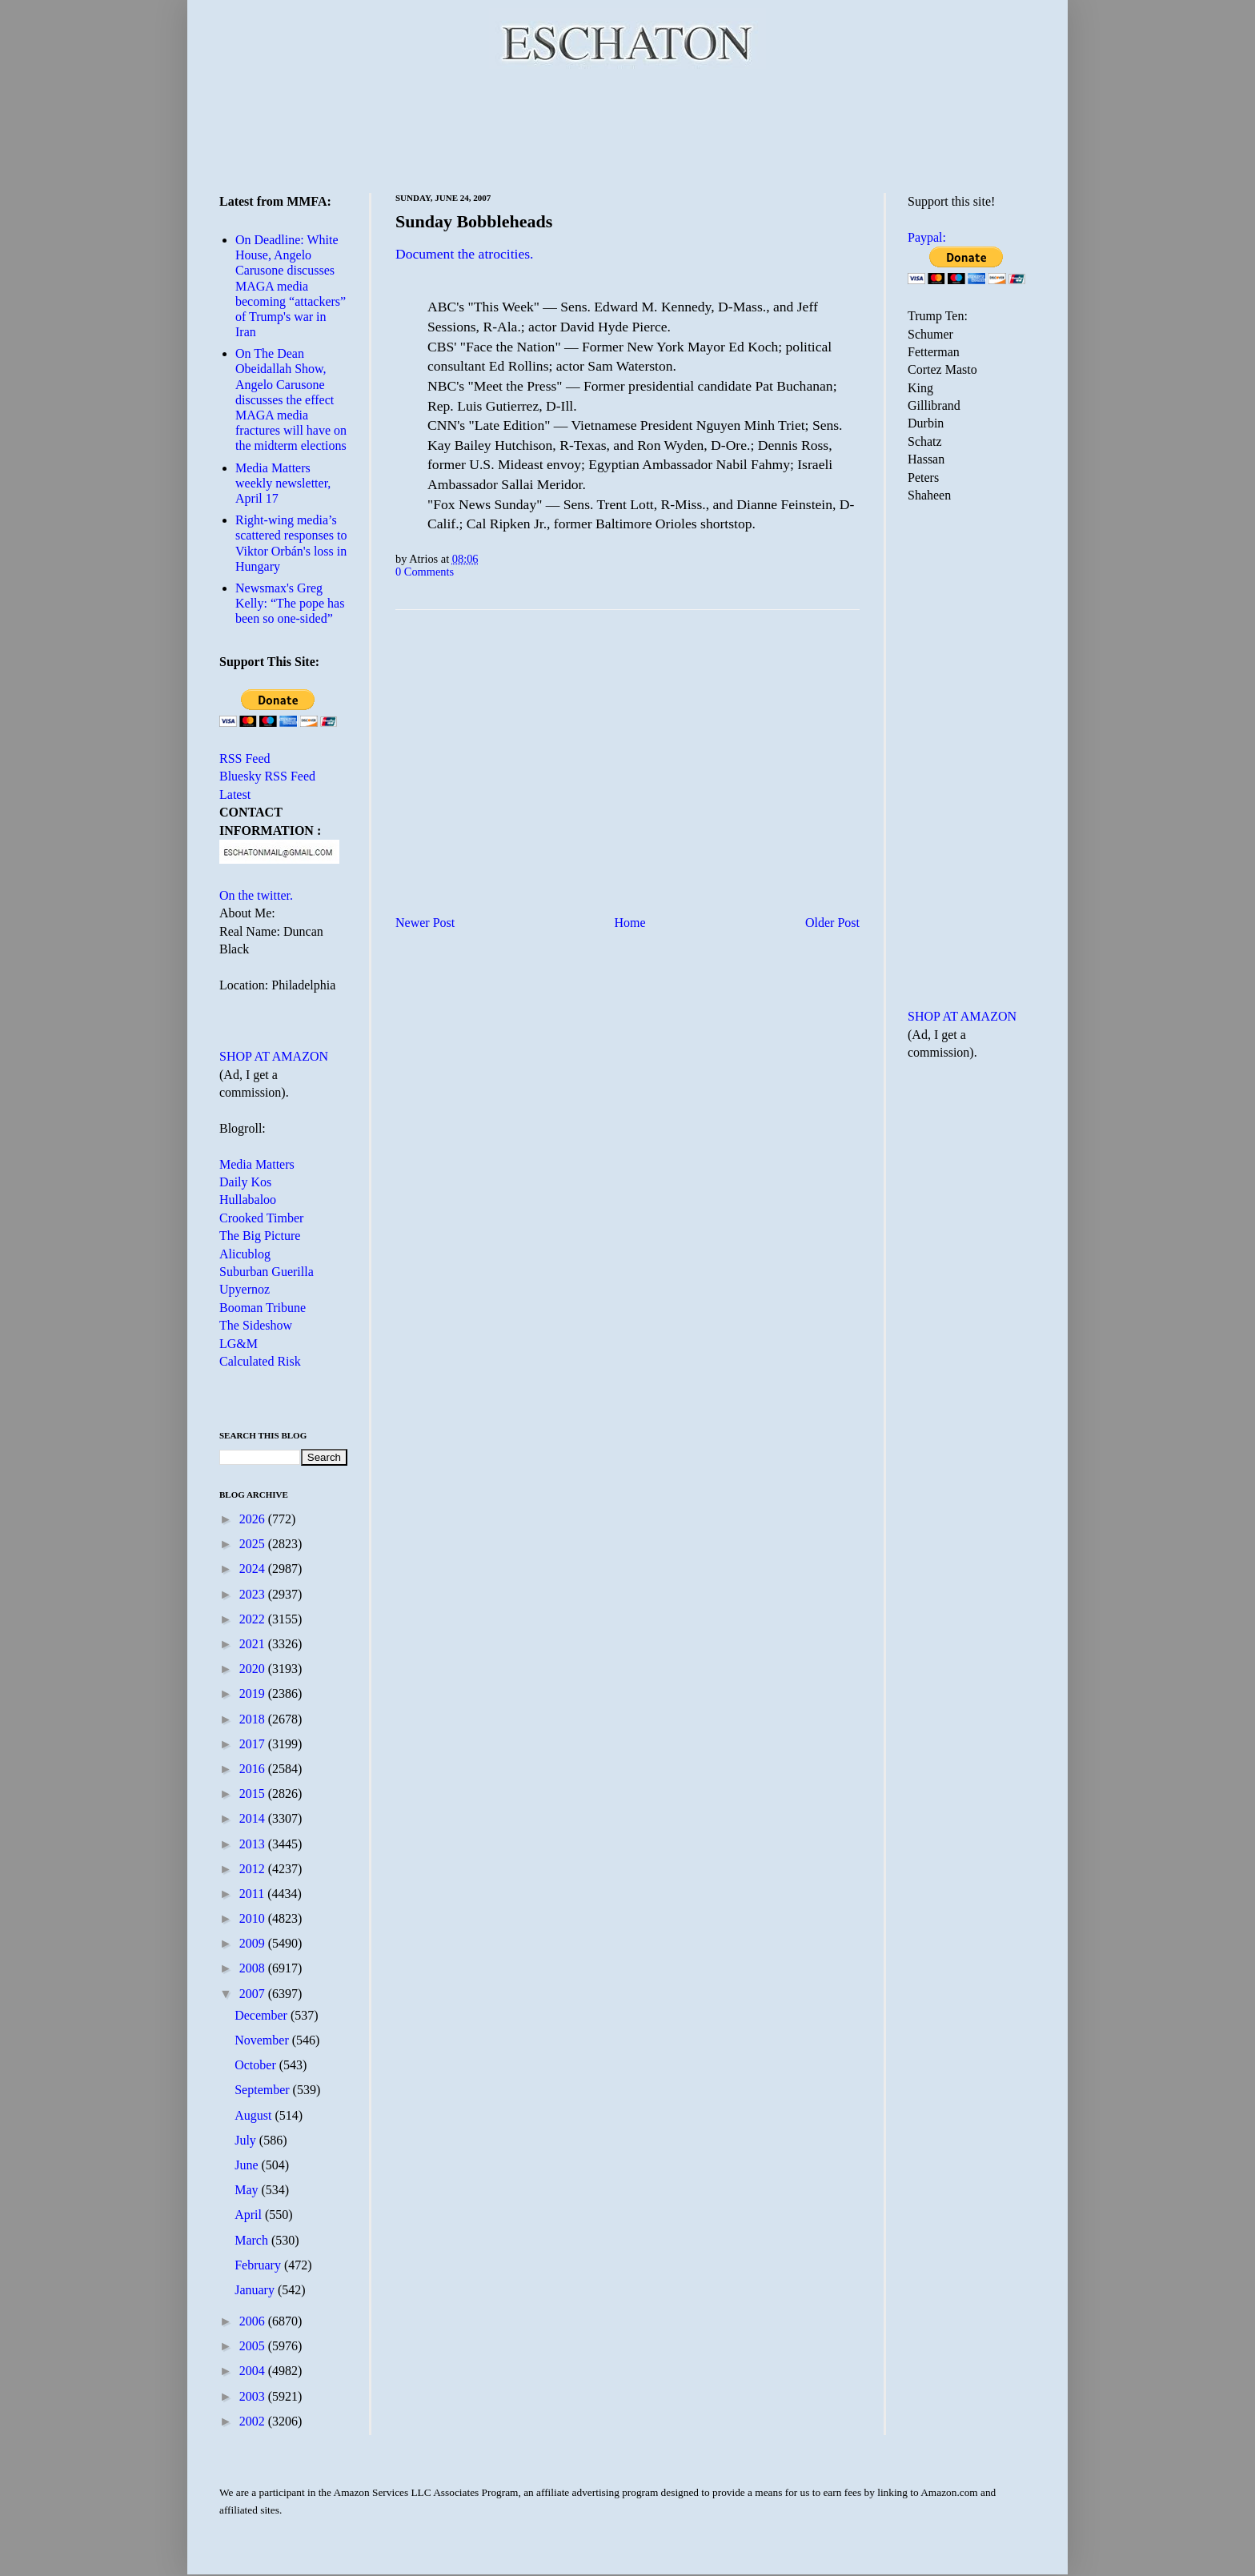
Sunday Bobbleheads (473, 221)
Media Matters (257, 1164)
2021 (253, 1644)
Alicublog (245, 1254)
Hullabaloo (247, 1199)
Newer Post (425, 922)
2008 (253, 1968)
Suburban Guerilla (266, 1271)
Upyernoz (244, 1289)
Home (630, 922)
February (259, 2265)
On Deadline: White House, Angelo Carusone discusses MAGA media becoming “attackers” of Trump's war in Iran (290, 286)
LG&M (238, 1343)
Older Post (832, 922)
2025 (253, 1544)
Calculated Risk (260, 1361)
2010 (253, 1918)
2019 (253, 1693)
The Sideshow (255, 1325)
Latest (235, 794)
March (253, 2240)
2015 (253, 1793)
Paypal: (927, 237)
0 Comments (424, 571)
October (257, 2065)
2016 (253, 1769)
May (248, 2190)
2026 (253, 1519)
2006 (253, 2321)
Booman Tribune (262, 1307)
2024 (253, 1568)
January (256, 2290)
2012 (253, 1869)
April (250, 2214)
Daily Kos (245, 1182)
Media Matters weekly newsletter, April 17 (283, 483)
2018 (253, 1719)
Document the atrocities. (464, 254)
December (263, 2015)
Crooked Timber (261, 1218)
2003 (253, 2396)
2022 (253, 1619)
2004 (253, 2370)
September (263, 2090)
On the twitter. (256, 895)
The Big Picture (259, 1235)
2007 (253, 1993)
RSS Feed (245, 758)
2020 (253, 1668)
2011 (253, 1893)
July (247, 2140)
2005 (253, 2346)
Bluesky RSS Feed (267, 776)
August (255, 2115)
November (263, 2040)
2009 (253, 1943)
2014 (253, 1818)
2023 (253, 1594)
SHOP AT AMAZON (273, 1056)
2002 (253, 2421)
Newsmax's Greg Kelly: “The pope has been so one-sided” (289, 603)
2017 (253, 1744)
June (248, 2165)
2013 (253, 1844)
